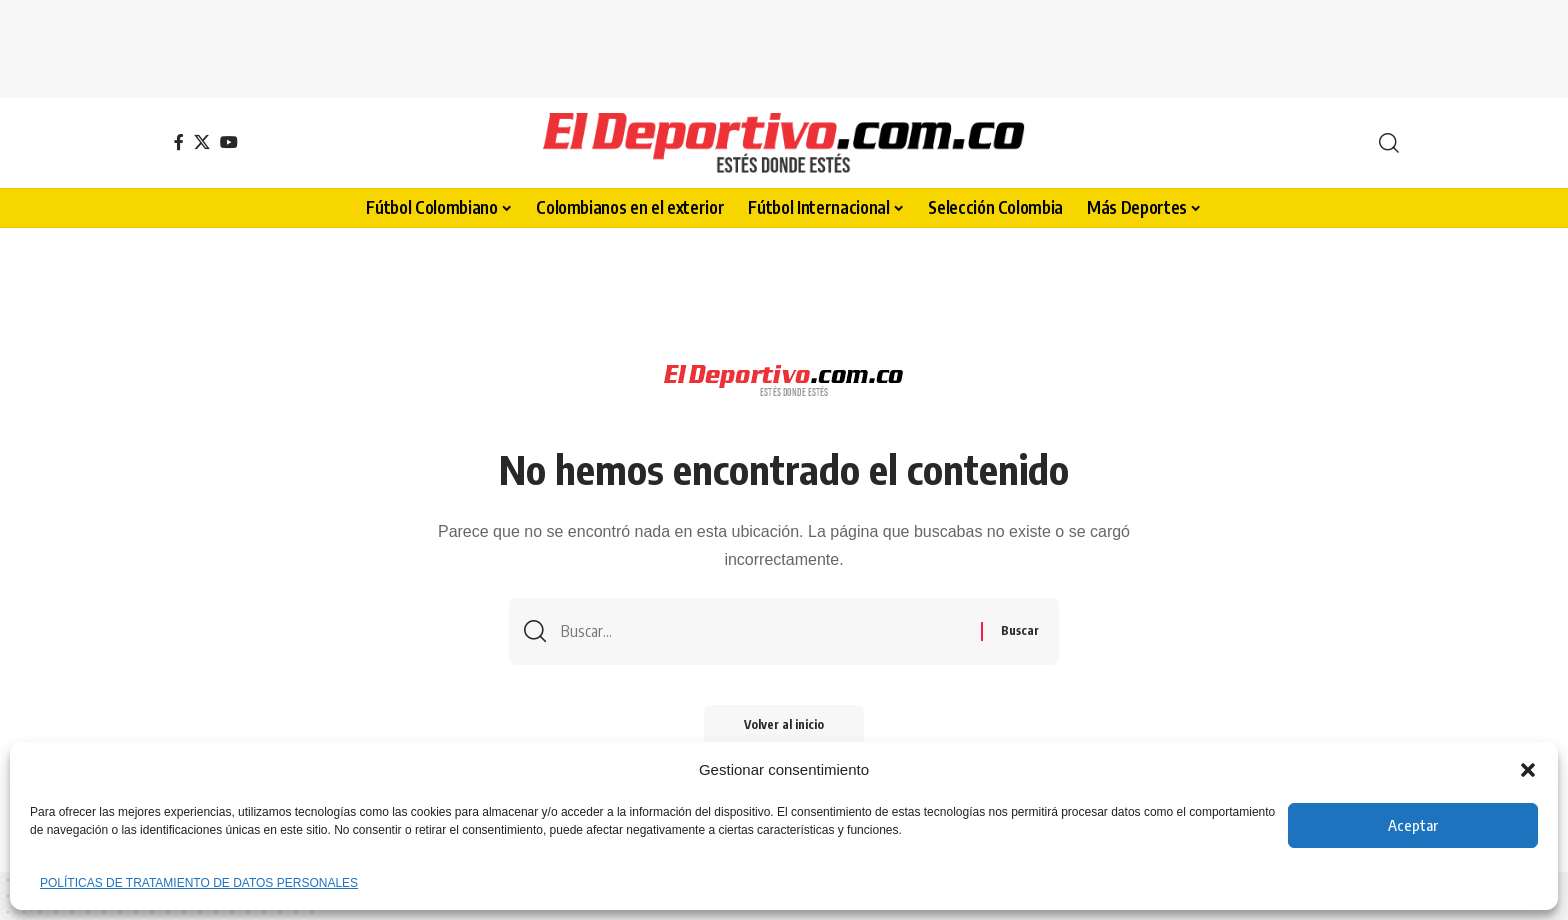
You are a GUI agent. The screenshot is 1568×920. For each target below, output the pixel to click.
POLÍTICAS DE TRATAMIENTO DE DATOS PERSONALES (199, 883)
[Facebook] (179, 142)
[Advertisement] (784, 45)
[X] (202, 142)
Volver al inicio (784, 724)
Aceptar (1413, 825)
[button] (1528, 770)
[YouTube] (229, 142)
